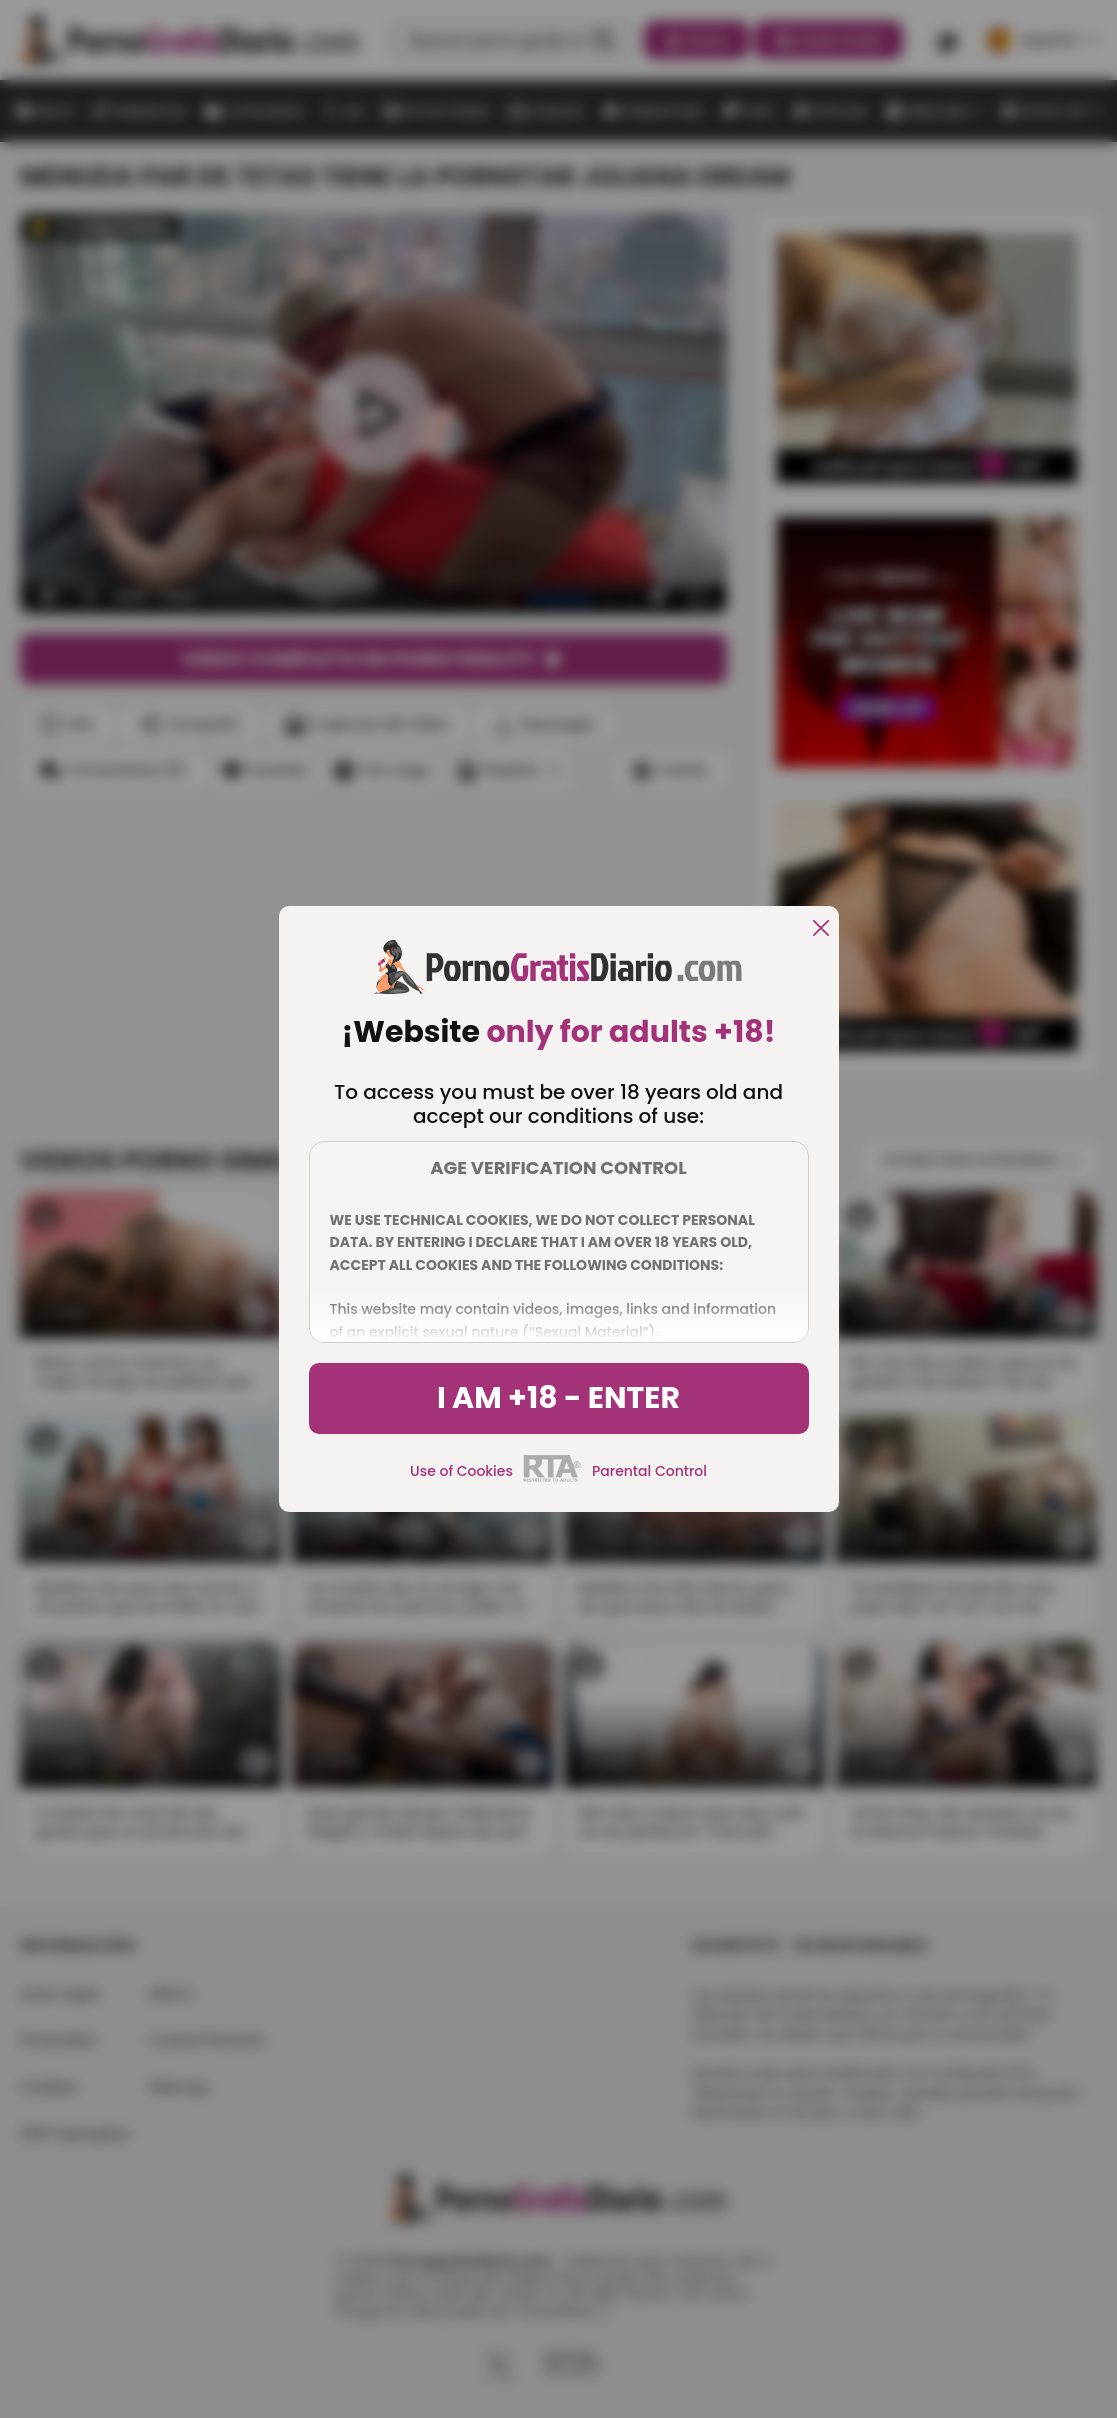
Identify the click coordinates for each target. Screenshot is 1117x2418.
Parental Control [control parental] (649, 1471)
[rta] (552, 1479)
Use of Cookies (461, 1471)
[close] (821, 929)
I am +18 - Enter (558, 1398)
